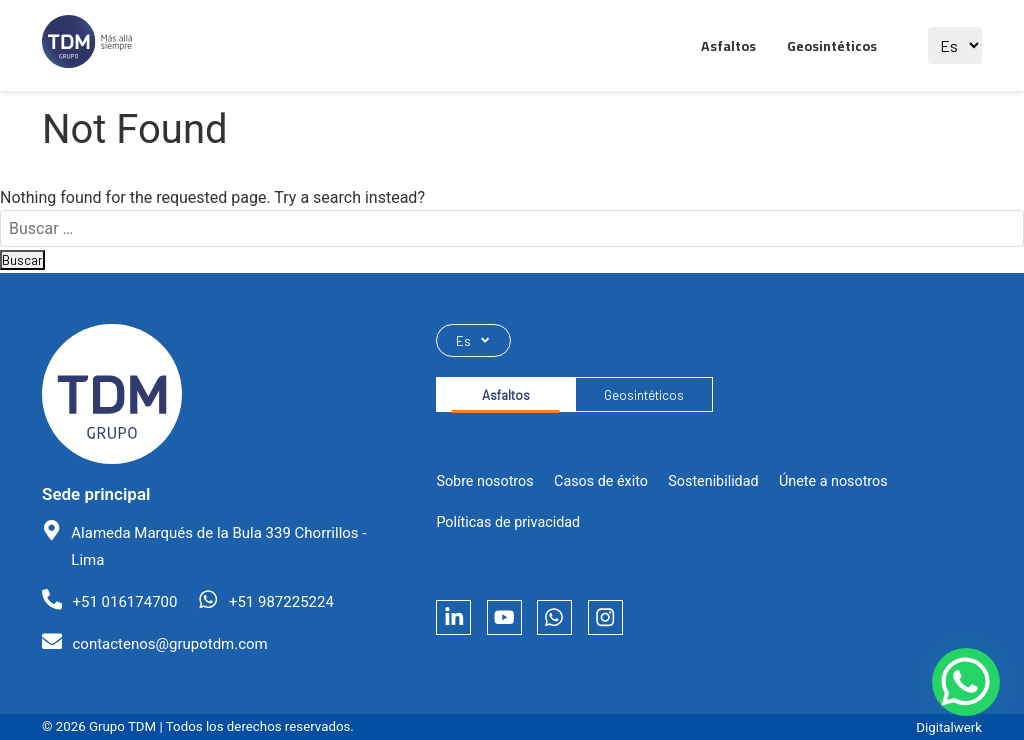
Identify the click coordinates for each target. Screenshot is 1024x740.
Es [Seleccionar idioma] (475, 341)
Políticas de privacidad (508, 529)
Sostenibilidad (713, 488)
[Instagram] (625, 627)
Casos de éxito (601, 488)
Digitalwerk (949, 727)
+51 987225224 (281, 602)
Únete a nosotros (833, 488)
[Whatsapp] (569, 627)
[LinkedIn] (456, 627)
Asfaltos (728, 46)
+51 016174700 (124, 602)
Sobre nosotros (484, 488)
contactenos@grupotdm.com (169, 644)
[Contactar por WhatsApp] (954, 670)
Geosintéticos (832, 46)
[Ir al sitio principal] (87, 45)
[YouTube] (513, 627)
